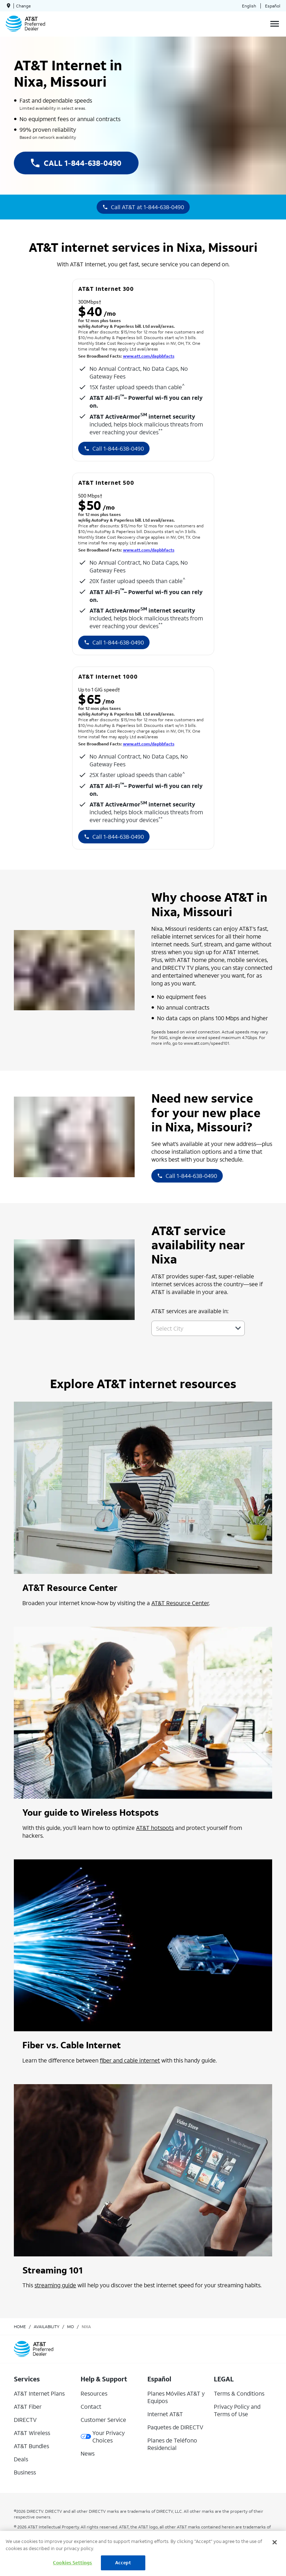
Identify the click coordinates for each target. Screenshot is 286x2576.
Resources (94, 2393)
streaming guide (55, 2285)
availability (46, 2326)
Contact (91, 2406)
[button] (238, 1328)
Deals (21, 2459)
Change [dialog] (23, 6)
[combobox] (190, 1328)
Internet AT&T (165, 2414)
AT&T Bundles (31, 2446)
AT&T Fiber (28, 2406)
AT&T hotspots (155, 1827)
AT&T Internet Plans (39, 2393)
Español (272, 6)
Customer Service (103, 2419)
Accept (123, 2563)
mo (70, 2326)
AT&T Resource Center (180, 1603)
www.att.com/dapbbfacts (148, 356)
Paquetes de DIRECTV (175, 2427)
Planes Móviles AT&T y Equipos (176, 2397)
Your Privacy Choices (103, 2436)
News (88, 2453)
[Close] (274, 2542)
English (249, 6)
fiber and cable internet (130, 2060)
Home (20, 2326)
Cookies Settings (72, 2563)
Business (25, 2472)
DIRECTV (25, 2419)
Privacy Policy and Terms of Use (237, 2410)
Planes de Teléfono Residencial (172, 2443)
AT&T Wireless (32, 2432)
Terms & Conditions (239, 2393)
